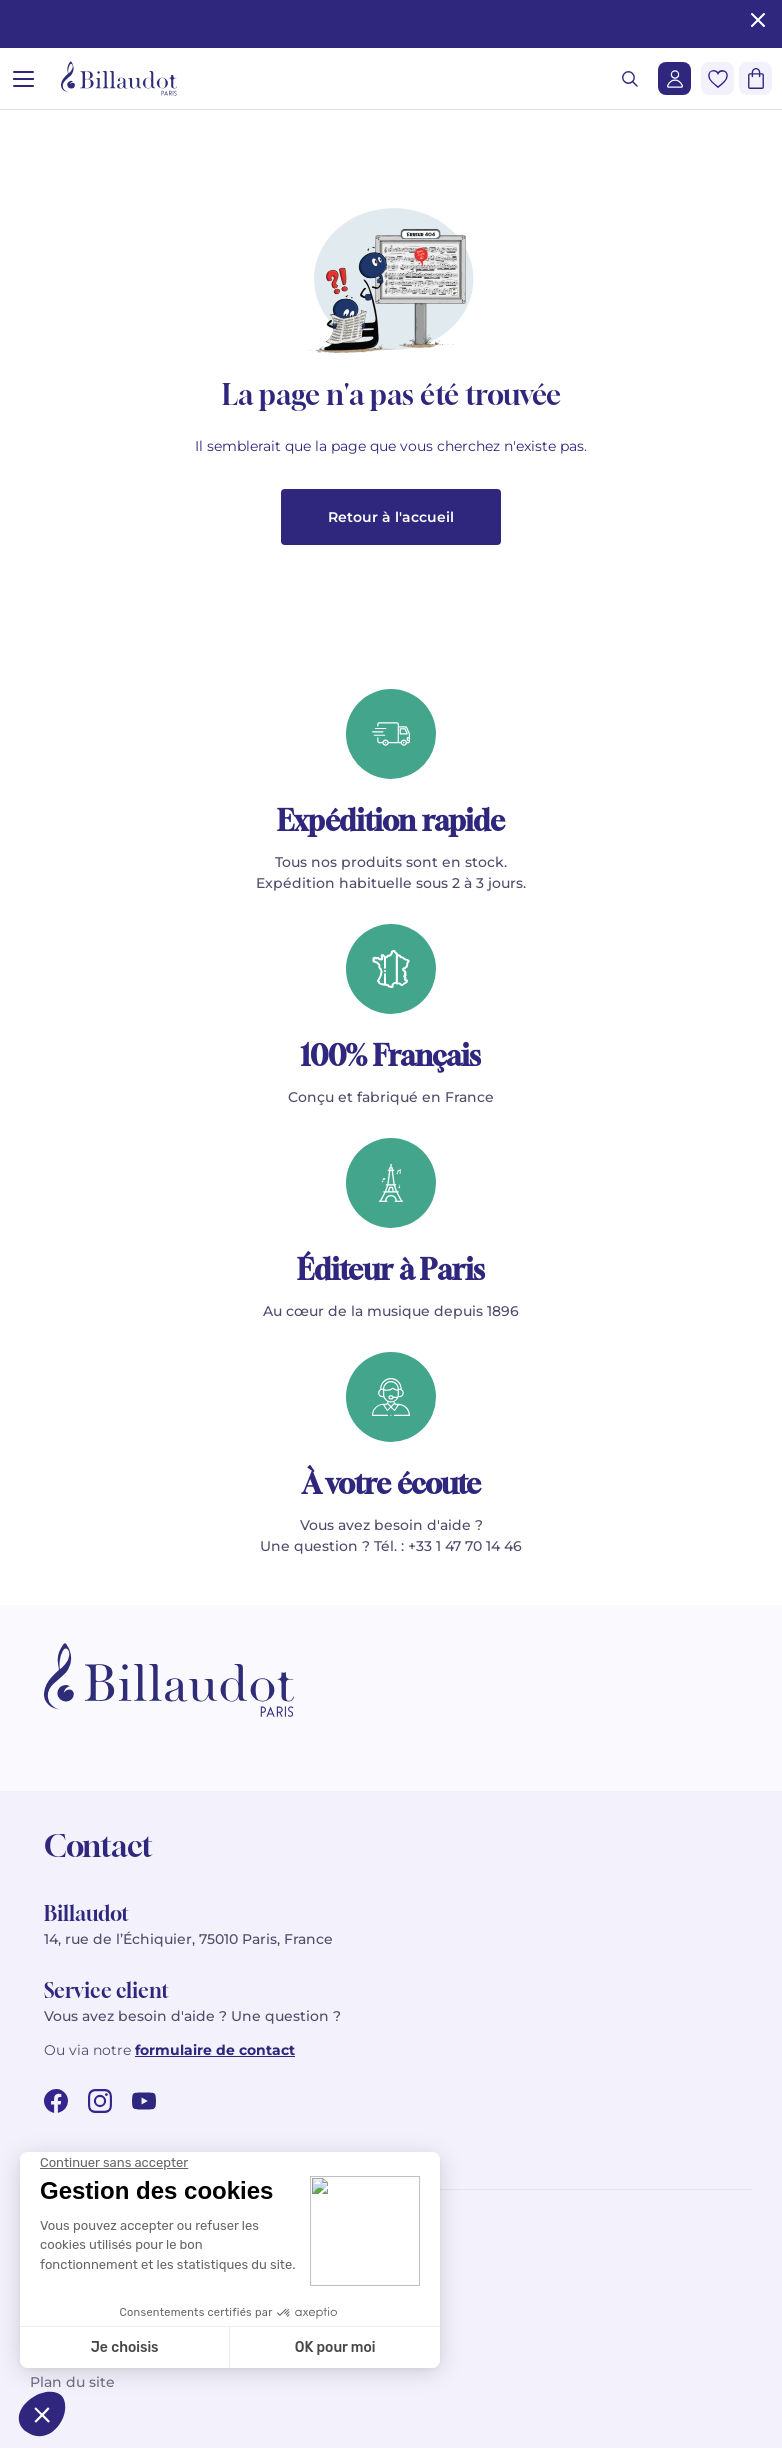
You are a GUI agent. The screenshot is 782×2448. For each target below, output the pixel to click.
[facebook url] (56, 2101)
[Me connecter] (674, 78)
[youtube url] (144, 2101)
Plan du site (72, 2382)
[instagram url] (100, 2101)
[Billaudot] (119, 78)
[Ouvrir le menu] (23, 78)
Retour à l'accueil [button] (391, 517)
